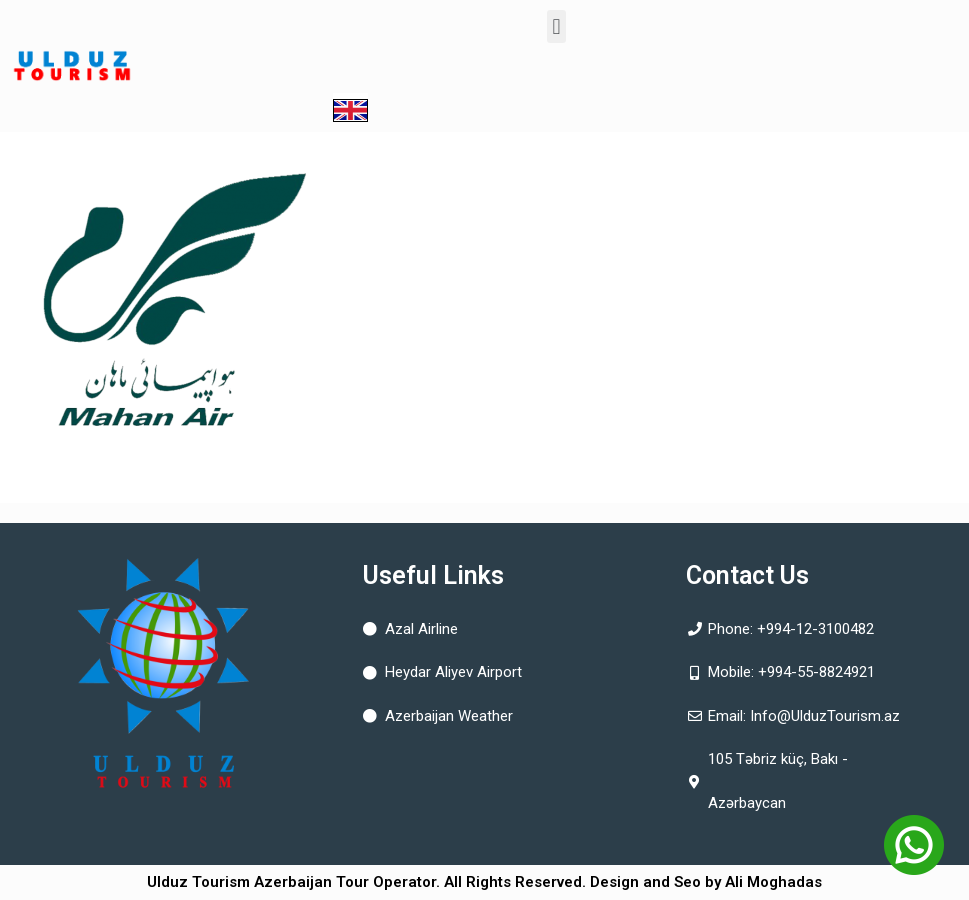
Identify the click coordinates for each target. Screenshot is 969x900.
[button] (556, 26)
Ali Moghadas (773, 882)
